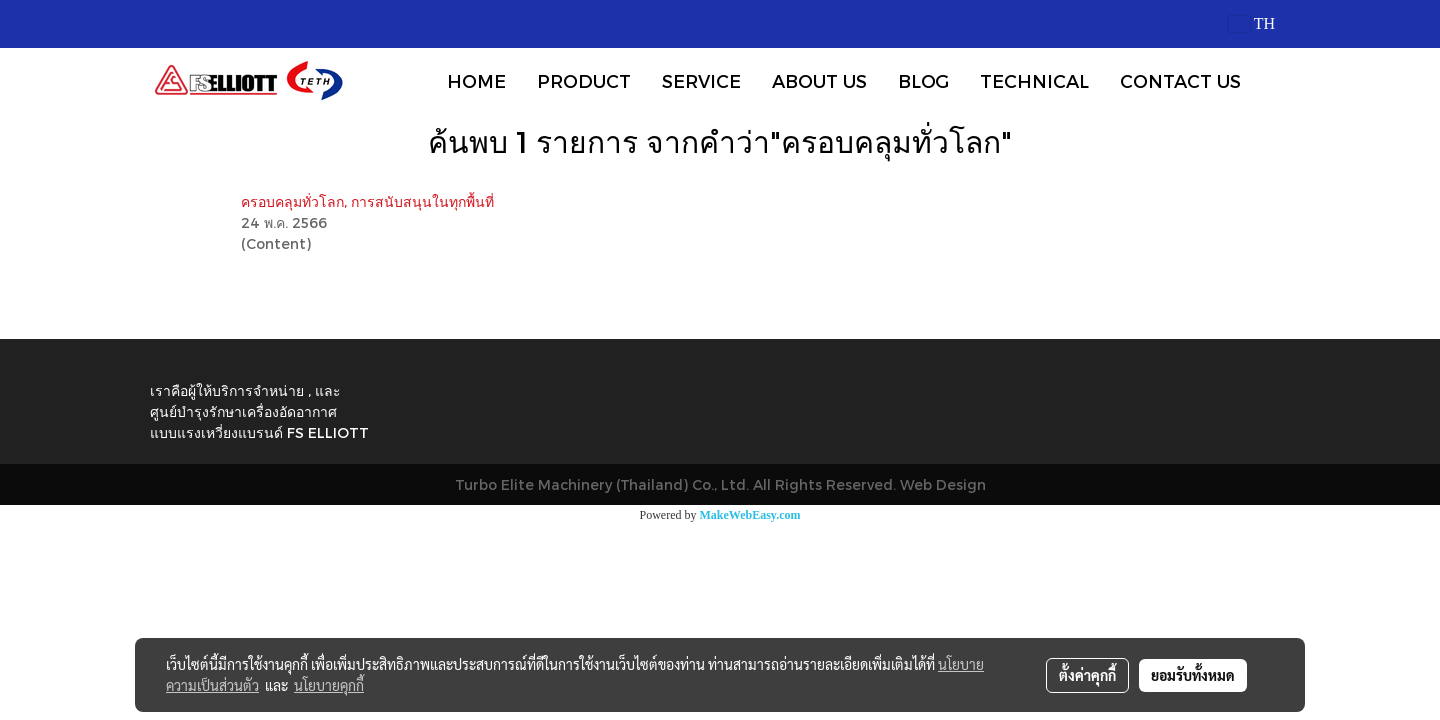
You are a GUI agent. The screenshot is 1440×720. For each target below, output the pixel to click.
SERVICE (701, 80)
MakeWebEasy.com (750, 515)
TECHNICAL (1034, 80)
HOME (476, 80)
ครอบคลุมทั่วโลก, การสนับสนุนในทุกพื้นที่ (367, 201)
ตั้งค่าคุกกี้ (1087, 675)
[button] (1274, 81)
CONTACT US (1180, 80)
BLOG (923, 80)
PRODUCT (584, 80)
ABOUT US (819, 80)
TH (1252, 23)
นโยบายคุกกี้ (329, 685)
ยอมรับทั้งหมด (1193, 675)
